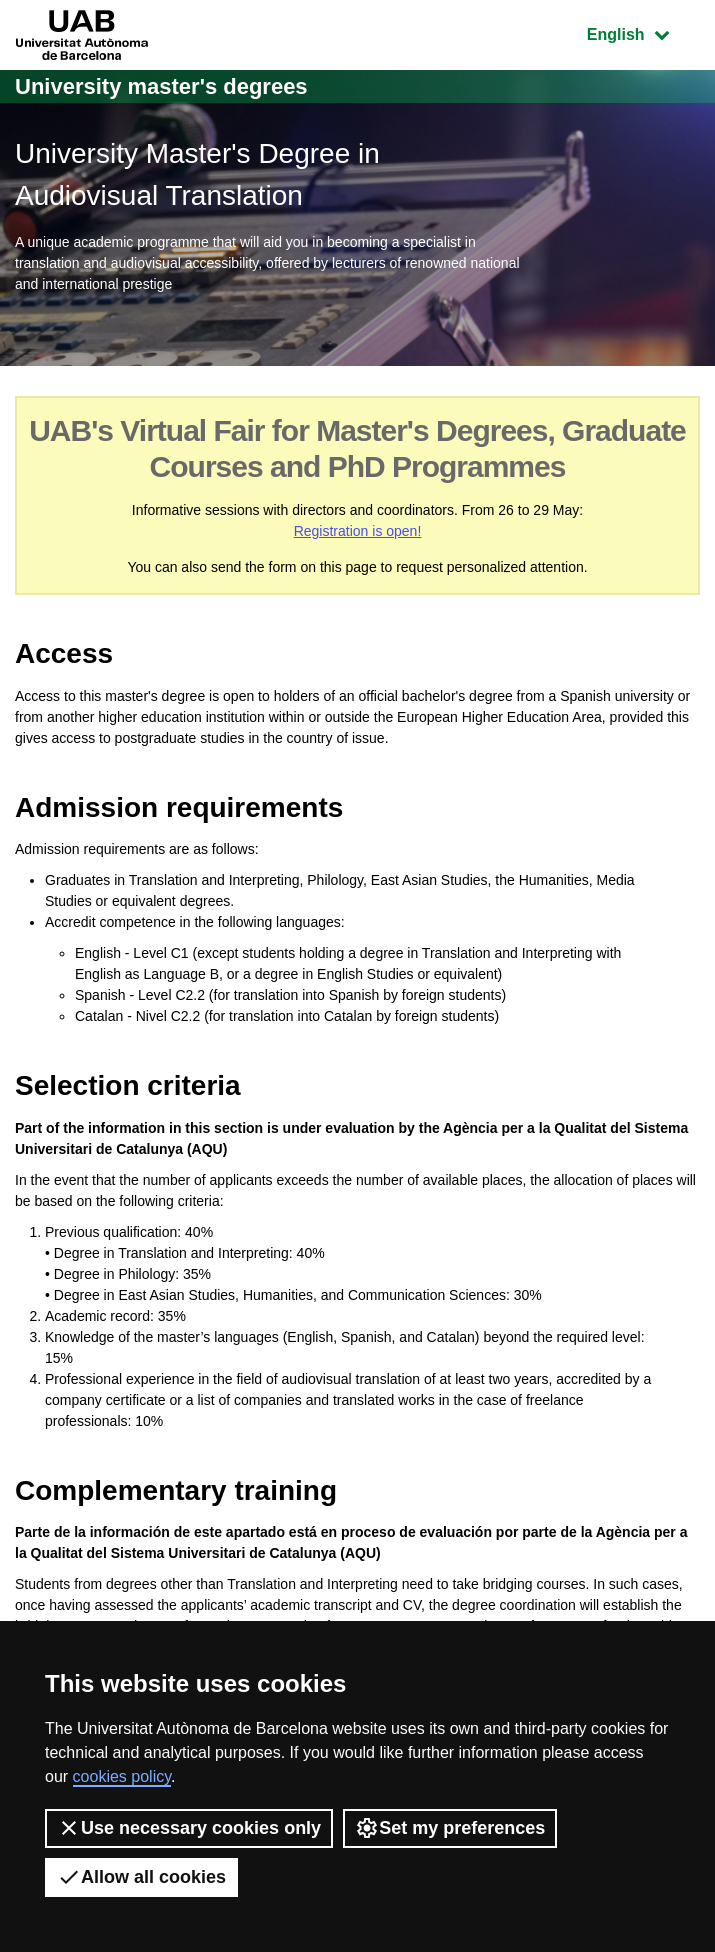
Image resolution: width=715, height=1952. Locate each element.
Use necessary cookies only (189, 1828)
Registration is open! (358, 531)
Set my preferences (450, 1828)
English (643, 32)
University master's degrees (161, 86)
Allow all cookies (141, 1877)
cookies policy (122, 1776)
